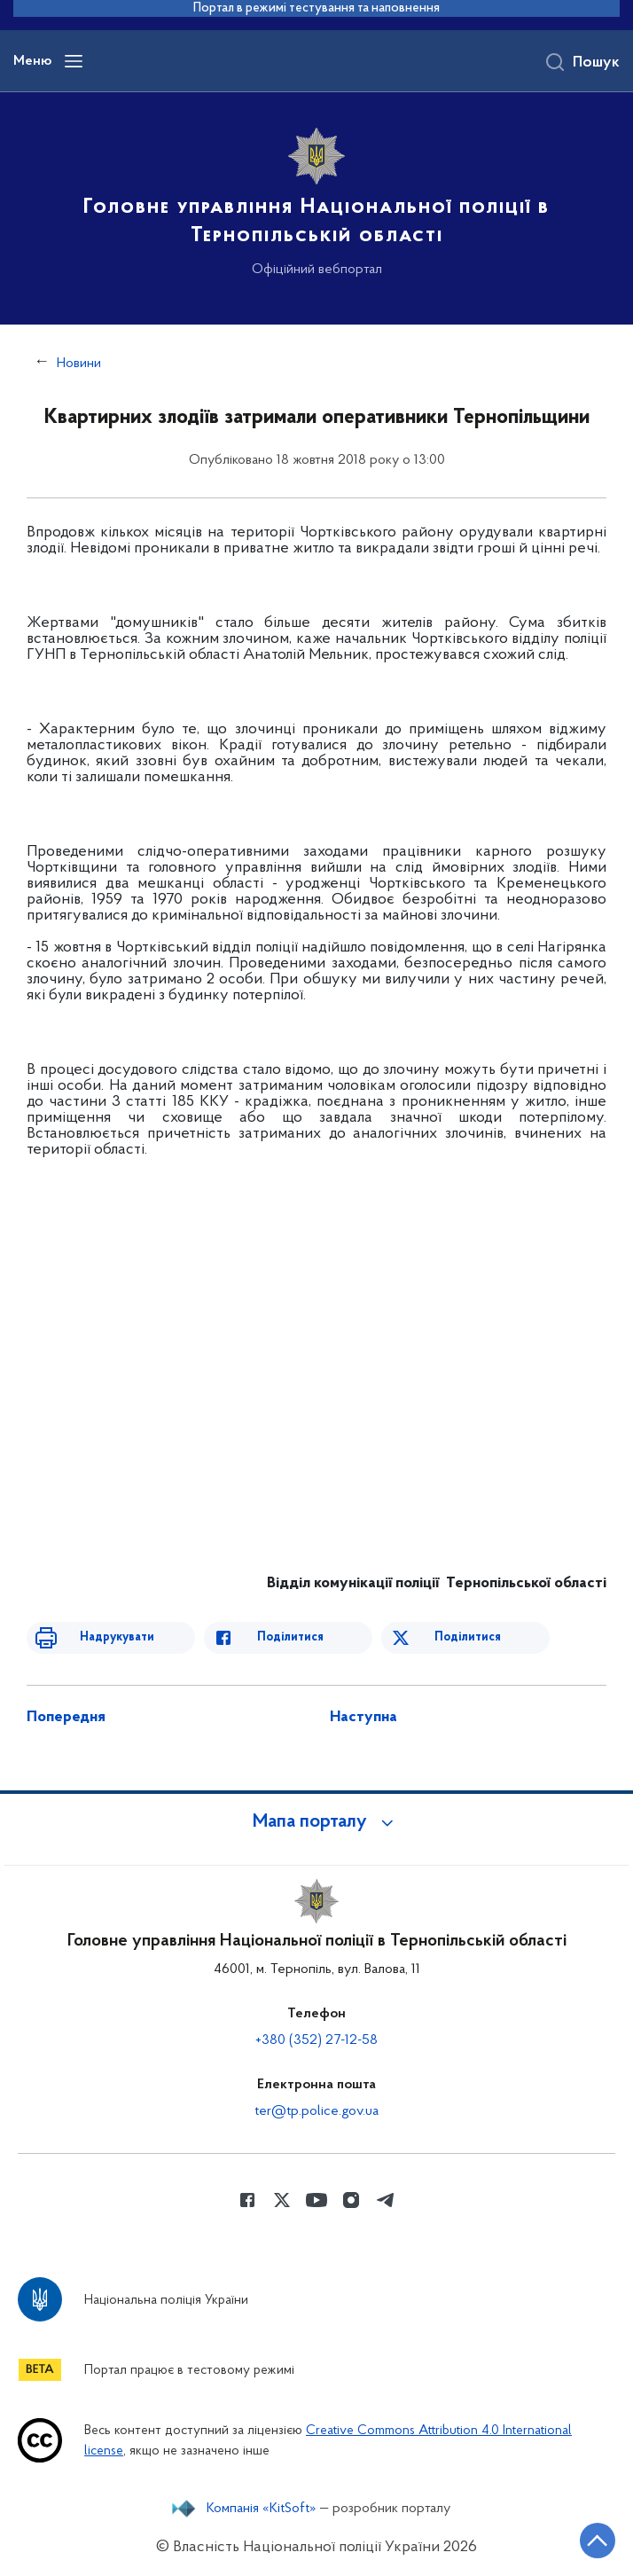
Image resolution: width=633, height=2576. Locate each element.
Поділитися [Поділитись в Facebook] (290, 1637)
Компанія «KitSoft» (261, 2509)
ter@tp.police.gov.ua (316, 2111)
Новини (79, 363)
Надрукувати (117, 1637)
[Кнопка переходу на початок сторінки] (597, 2540)
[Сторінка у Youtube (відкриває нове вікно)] (316, 2200)
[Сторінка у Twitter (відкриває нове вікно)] (282, 2200)
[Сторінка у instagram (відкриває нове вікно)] (351, 2200)
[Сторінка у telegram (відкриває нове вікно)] (385, 2200)
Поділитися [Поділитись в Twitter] (467, 1637)
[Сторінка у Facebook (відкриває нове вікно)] (247, 2200)
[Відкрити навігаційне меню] (73, 61)
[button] (316, 1822)
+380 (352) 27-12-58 (316, 2040)
